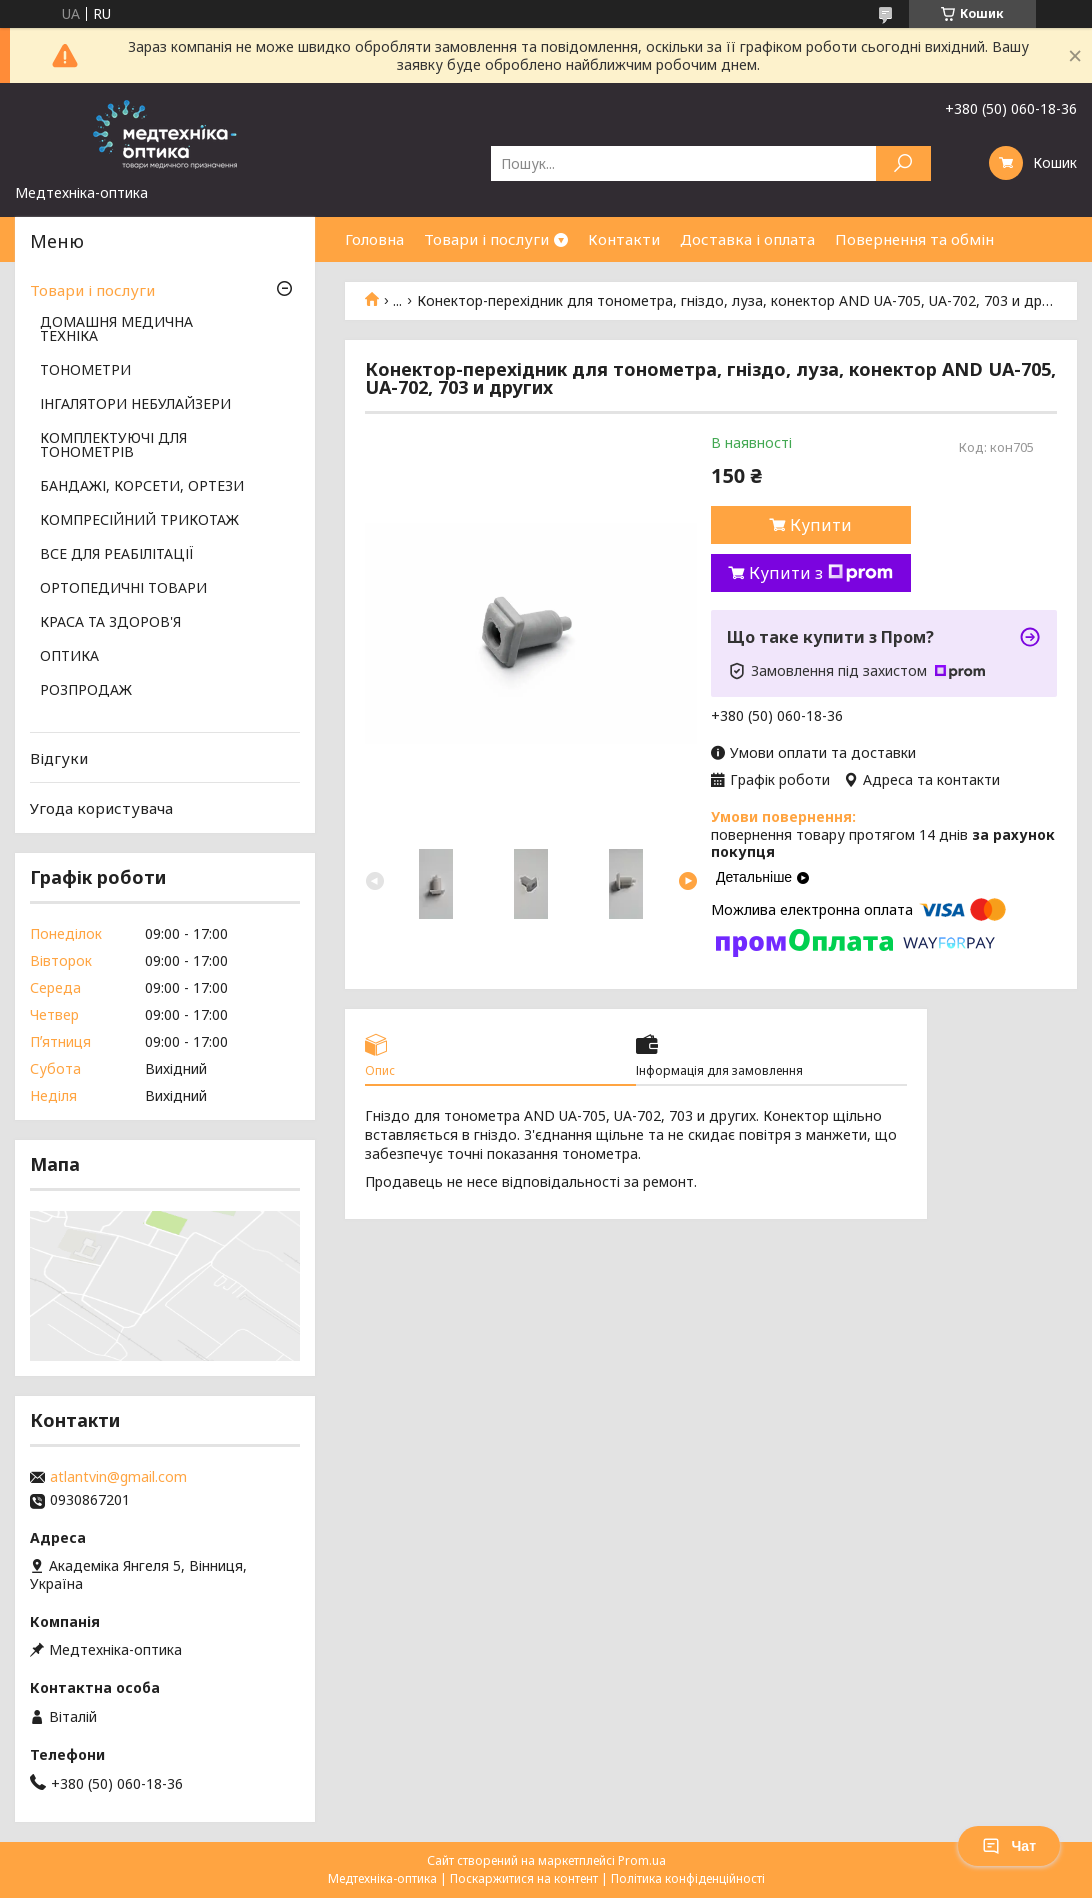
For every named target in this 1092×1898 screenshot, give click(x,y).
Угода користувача (101, 808)
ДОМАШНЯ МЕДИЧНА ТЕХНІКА (116, 330)
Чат (1009, 1846)
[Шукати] (903, 163)
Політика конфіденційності (688, 1878)
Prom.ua (642, 1860)
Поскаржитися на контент (524, 1878)
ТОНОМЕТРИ (85, 371)
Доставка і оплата (747, 239)
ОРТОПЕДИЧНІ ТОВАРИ (123, 589)
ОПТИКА (69, 657)
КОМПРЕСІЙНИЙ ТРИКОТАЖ (139, 521)
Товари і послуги (486, 239)
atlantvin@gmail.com (118, 1477)
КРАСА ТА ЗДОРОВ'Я (110, 623)
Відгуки (59, 758)
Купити (821, 525)
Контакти (624, 239)
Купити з (821, 573)
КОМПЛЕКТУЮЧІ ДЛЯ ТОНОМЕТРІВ (113, 446)
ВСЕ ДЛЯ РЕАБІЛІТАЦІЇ (117, 555)
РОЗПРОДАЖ (86, 691)
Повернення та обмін (914, 239)
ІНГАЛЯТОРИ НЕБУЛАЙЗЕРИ (135, 405)
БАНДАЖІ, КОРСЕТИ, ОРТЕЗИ (142, 487)
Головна (374, 239)
